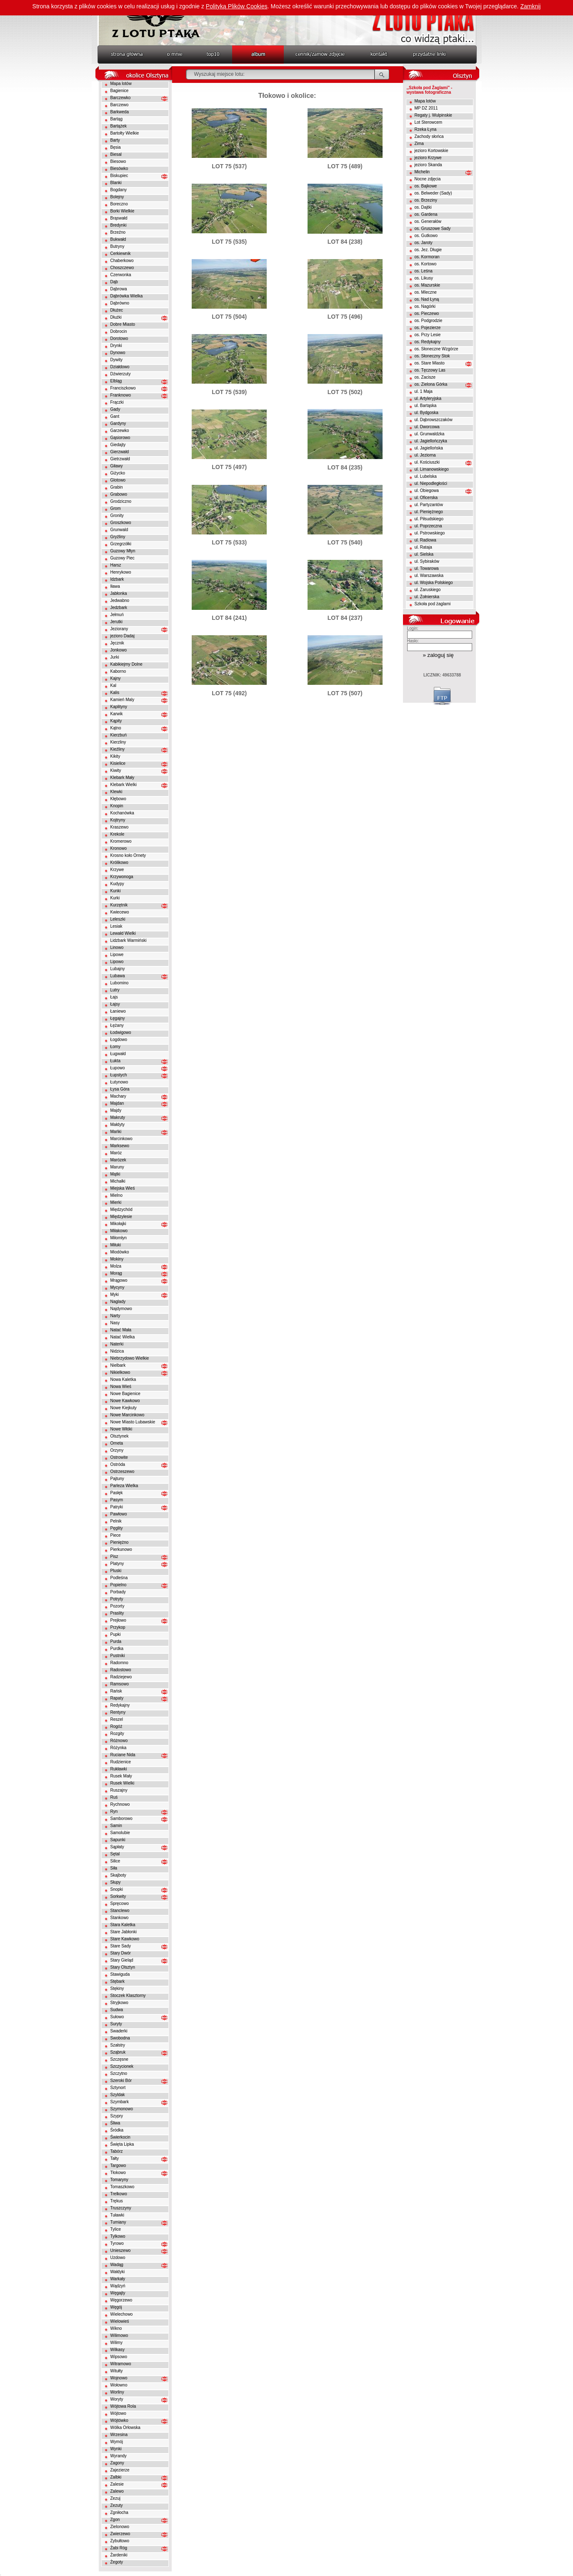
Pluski (116, 1570)
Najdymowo (121, 1308)
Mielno (116, 1195)
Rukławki (118, 1769)
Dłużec (116, 310)
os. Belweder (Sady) (433, 193)
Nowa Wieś (121, 1386)
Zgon (115, 2519)
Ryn (114, 1811)
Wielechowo (121, 2314)
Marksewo (120, 1145)
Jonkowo (118, 650)
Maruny (117, 1167)
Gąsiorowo (120, 437)
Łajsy (115, 1004)
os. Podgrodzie (429, 320)
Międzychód (121, 1209)
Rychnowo (120, 1804)
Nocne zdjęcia (428, 179)
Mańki (116, 1131)
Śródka (117, 2130)
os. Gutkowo (426, 235)
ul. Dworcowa (427, 426)
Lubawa (117, 975)
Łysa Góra (120, 1089)
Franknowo (120, 395)
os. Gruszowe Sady (433, 228)
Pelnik (116, 1521)
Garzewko (119, 430)
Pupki (115, 1634)
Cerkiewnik (120, 253)
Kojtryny (117, 820)
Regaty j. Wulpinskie (433, 115)
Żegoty (116, 2562)
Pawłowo (118, 1514)
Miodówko (119, 1252)
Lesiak (116, 926)
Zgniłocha (119, 2512)
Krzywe (117, 869)
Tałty (114, 2158)
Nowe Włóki (121, 1429)
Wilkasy (117, 2349)
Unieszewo (120, 2250)
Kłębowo (118, 798)
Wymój (116, 2441)
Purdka (117, 1648)
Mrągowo (119, 1280)
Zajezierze (120, 2470)
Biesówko (119, 168)
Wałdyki (117, 2271)
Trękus (116, 2201)
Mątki (115, 1174)
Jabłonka (118, 593)
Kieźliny (117, 749)
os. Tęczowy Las (430, 370)
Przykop (117, 1627)
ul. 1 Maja (424, 391)
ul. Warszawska (429, 575)
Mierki (116, 1202)
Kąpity (116, 721)
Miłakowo (119, 1230)
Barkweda (119, 112)
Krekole (117, 834)
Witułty (116, 2371)
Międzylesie (121, 1216)
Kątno (115, 728)
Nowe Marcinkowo (127, 1415)
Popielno (118, 1585)
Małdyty (117, 1124)
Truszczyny (120, 2208)
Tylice (115, 2229)
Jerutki (116, 621)
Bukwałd (118, 239)
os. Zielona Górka (431, 384)
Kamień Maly (122, 699)
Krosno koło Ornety (128, 855)
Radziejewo (121, 1677)
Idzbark (117, 579)
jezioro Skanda (428, 164)
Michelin (422, 172)
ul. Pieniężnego (429, 511)
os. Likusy (424, 278)
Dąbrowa (118, 289)
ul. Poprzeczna (428, 526)
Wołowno (119, 2385)
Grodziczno (121, 501)
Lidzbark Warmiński (128, 940)
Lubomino (119, 983)
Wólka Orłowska (125, 2427)
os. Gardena (426, 214)
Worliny (117, 2392)
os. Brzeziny (426, 200)
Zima (419, 143)
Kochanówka (122, 813)
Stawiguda (120, 1974)
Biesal (116, 154)
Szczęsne (119, 2059)
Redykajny (120, 1705)
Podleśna (119, 1577)
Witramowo (120, 2363)
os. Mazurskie (427, 285)
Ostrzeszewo (122, 1471)
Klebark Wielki (123, 784)
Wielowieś (119, 2321)
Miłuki (115, 1245)
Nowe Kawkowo (125, 1400)
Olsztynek (119, 1436)
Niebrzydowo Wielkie (129, 1358)
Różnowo (119, 1740)
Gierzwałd (119, 451)
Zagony (117, 2463)
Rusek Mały (121, 1776)
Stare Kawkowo (124, 1939)
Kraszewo (119, 827)
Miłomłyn (118, 1238)
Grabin (116, 487)
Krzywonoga (121, 876)
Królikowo (119, 862)
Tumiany (118, 2222)
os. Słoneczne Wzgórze (436, 349)
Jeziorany (119, 629)
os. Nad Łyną (427, 299)
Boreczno (119, 204)
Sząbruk (118, 2052)
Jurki (114, 657)
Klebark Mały (122, 777)
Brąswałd (119, 218)
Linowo (117, 947)
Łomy (115, 1046)
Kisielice (118, 763)
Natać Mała (121, 1330)
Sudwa (116, 2009)
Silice (115, 1861)
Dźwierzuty (120, 374)
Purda (116, 1641)
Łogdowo (119, 1039)
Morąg (116, 1273)
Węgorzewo (121, 2300)
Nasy (115, 1322)
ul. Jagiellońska (429, 448)
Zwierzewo (120, 2533)
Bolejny (117, 197)
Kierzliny (118, 742)
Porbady (118, 1592)
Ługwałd (118, 1053)
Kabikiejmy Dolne (126, 664)
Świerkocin (120, 2137)
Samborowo (121, 1818)
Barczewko (120, 97)
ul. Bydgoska (426, 412)
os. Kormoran (427, 257)
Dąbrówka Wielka (126, 296)
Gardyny (118, 423)
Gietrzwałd (120, 459)
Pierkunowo (121, 1549)
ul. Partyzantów (429, 504)
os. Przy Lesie (428, 334)
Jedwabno (120, 600)
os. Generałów (428, 221)
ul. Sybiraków (427, 561)
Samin (116, 1825)
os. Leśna (424, 271)
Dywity (116, 359)
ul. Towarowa (427, 568)
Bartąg (116, 119)
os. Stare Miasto (430, 363)
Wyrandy (118, 2456)
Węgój (116, 2307)
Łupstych (118, 1075)
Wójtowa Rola (123, 2406)
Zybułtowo (120, 2541)
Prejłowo (118, 1620)
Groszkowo (120, 522)
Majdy (116, 1110)
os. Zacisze (425, 377)
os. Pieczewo (427, 313)
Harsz (115, 565)
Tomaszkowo (122, 2186)
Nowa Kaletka (123, 1379)
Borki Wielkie (122, 211)
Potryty (116, 1599)
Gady (115, 409)
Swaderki (119, 2031)
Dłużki (116, 317)
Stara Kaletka (122, 1924)
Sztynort (118, 2087)
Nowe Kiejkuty (123, 1407)
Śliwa (115, 2123)
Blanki (116, 182)
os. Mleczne (426, 292)
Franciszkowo (123, 388)
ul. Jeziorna (425, 455)
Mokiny (117, 1259)
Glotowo (118, 480)
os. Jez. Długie (428, 249)
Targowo (118, 2165)
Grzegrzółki (121, 544)
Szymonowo (121, 2109)
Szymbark (119, 2101)
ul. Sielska (424, 554)
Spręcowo (119, 1903)
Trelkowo (118, 2194)
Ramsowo (119, 1684)
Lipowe (117, 954)
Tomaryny (119, 2179)
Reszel (116, 1719)
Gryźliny (117, 536)
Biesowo (118, 161)
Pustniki (117, 1655)
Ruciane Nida (122, 1754)
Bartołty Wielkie (124, 133)
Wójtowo (118, 2413)
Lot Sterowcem (429, 122)
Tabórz (116, 2151)
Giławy (116, 466)
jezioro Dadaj (122, 636)
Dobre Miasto (122, 324)
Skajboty (118, 1875)
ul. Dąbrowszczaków (434, 419)
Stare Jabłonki (123, 1932)
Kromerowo (121, 841)
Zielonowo (120, 2526)
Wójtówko (119, 2420)
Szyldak (117, 2094)
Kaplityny (119, 706)
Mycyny (117, 1287)
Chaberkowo (122, 260)
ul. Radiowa (425, 540)
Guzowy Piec (122, 558)
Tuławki (117, 2215)
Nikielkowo (120, 1372)
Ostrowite (119, 1457)
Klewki (116, 791)
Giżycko (117, 473)
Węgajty (117, 2293)
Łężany (117, 1025)
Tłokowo (118, 2172)
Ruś (114, 1797)
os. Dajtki (423, 207)
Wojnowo (119, 2378)
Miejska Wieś (122, 1188)
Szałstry (117, 2045)
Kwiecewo (119, 912)
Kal (113, 685)
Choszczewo (122, 267)
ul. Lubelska (426, 476)
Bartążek (118, 126)
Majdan (117, 1103)
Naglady (118, 1301)
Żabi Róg (119, 2548)
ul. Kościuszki (427, 462)
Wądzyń (117, 2286)
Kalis (115, 692)
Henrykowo (120, 572)
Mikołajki (118, 1223)
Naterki (117, 1344)
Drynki (116, 345)
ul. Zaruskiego (428, 589)
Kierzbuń (118, 735)
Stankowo (119, 1917)
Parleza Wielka (124, 1485)
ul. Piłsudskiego (429, 519)
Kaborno (118, 671)
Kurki (115, 898)
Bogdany (118, 189)
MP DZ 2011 (426, 108)
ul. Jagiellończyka (431, 441)
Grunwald (119, 529)
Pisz (114, 1556)
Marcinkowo (121, 1138)
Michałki (117, 1181)
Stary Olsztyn (122, 1967)
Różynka (118, 1747)
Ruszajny (119, 1790)
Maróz (116, 1153)
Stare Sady (120, 1946)
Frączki (117, 402)
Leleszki (117, 919)
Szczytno (119, 2073)
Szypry (116, 2116)
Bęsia (115, 147)
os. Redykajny (428, 341)
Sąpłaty (117, 1847)
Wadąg (116, 2264)
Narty (115, 1315)
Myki (114, 1294)
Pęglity (116, 1528)
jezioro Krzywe (428, 157)
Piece (115, 1535)
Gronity (117, 515)
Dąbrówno (120, 303)
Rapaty (117, 1698)
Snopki (116, 1889)
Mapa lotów (121, 83)
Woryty (116, 2399)
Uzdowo (117, 2257)
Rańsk (116, 1691)
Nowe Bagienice (125, 1393)
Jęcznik (117, 643)
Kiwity (115, 770)
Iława (115, 586)
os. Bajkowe (426, 186)
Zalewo (117, 2491)
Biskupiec (119, 175)
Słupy (115, 1882)
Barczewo (119, 104)
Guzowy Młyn (122, 551)
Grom (115, 508)
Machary (118, 1096)
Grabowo (119, 494)
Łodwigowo (120, 1032)
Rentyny (118, 1712)
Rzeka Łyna (426, 129)
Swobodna (120, 2038)
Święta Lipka (122, 2144)
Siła (114, 1868)
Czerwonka (120, 274)
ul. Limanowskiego (432, 469)
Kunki (115, 891)
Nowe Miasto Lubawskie (132, 1422)
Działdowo (120, 366)
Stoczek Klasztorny (128, 1995)
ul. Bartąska (426, 405)
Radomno (119, 1662)
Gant (115, 416)
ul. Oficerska (426, 497)
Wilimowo (119, 2335)
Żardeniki (119, 2555)
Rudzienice (120, 1762)
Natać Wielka (122, 1337)
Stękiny (117, 1988)
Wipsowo (119, 2356)
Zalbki (116, 2477)
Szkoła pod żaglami (433, 604)
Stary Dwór (120, 1953)
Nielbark (118, 1365)
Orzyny (117, 1450)
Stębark (117, 1981)
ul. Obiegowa (427, 490)
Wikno (116, 2328)
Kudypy (117, 883)
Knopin (116, 806)
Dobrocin (118, 331)
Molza (116, 1266)
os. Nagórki (425, 306)
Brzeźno (118, 232)
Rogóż (116, 1726)
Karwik (116, 713)
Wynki (116, 2448)
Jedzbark (119, 607)
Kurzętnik (119, 905)
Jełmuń (117, 614)
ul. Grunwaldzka (430, 434)
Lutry (115, 990)
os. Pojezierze (428, 327)
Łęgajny (117, 1018)
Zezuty (116, 2505)
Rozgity (117, 1733)
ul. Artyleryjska (428, 398)
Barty (115, 140)
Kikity (115, 756)
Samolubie (120, 1832)
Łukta (115, 1060)
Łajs (114, 997)
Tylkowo (117, 2236)
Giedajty (118, 444)
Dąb (114, 282)
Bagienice (119, 90)
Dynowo (117, 352)
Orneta (116, 1443)
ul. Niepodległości (431, 483)
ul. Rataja (423, 547)
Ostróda (117, 1464)
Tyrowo (117, 2243)
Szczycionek (122, 2066)
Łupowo (117, 1068)
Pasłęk (116, 1492)
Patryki (116, 1507)
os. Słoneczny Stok (432, 356)
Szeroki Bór (121, 2080)
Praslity (117, 1613)
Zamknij (530, 6)
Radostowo (120, 1669)
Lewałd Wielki (123, 933)
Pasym (116, 1500)
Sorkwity (118, 1896)
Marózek (118, 1160)
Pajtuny (117, 1478)
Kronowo (118, 848)
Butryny (117, 246)
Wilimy (116, 2342)
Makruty (117, 1117)
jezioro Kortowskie (431, 150)
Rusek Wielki (122, 1783)
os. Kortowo (426, 264)
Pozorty (117, 1606)
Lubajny (117, 968)
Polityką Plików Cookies (237, 6)
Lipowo (117, 961)
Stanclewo (120, 1910)
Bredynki (118, 225)
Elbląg (116, 381)
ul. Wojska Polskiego (434, 582)
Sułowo (117, 2016)
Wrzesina (119, 2434)
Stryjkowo (119, 2002)
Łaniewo (118, 1011)
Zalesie (117, 2484)
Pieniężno (119, 1542)
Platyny (117, 1563)
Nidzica (117, 1351)
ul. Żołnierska (427, 596)
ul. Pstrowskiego (430, 533)
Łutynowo (119, 1082)
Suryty (116, 2024)
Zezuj (115, 2498)
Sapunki (117, 1839)
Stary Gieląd (121, 1960)
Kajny (115, 678)
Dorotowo (119, 338)
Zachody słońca (429, 136)
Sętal (115, 1854)
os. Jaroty (424, 242)
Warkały (117, 2278)
